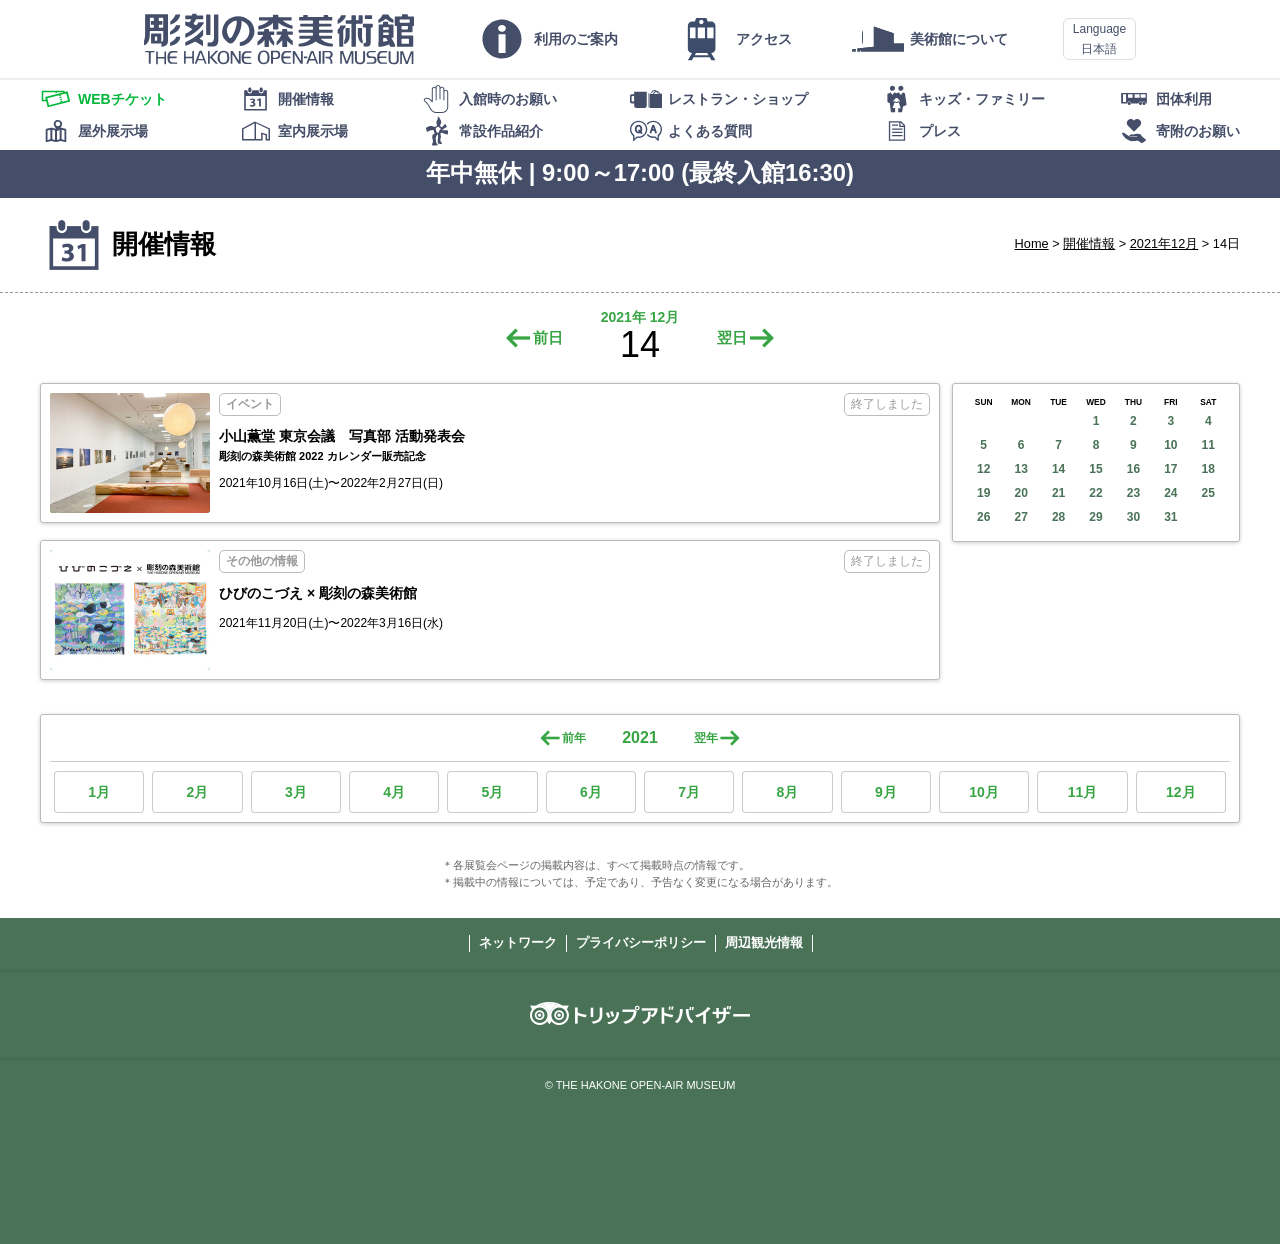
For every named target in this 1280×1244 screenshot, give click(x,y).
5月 (493, 792)
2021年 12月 (640, 317)
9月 (886, 792)
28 (1058, 517)
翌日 (732, 337)
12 (983, 469)
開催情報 (1089, 243)
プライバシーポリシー (641, 942)
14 (1058, 469)
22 (1095, 493)
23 (1133, 493)
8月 (788, 792)
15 (1095, 469)
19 (983, 493)
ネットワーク (518, 942)
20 (1020, 493)
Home (1032, 243)
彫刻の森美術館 (279, 39)
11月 (1083, 792)
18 (1208, 469)
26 (983, 517)
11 (1208, 445)
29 (1095, 517)
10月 (984, 792)
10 (1170, 445)
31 (1170, 517)
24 (1170, 493)
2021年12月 (1164, 243)
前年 (574, 738)
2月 (198, 792)
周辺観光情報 (764, 942)
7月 (689, 792)
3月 (296, 792)
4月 (394, 792)
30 (1133, 517)
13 (1020, 469)
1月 (99, 792)
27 (1020, 517)
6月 (591, 792)
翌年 (706, 738)
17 (1170, 469)
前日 (548, 337)
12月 (1181, 792)
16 (1133, 469)
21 (1058, 493)
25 (1208, 493)
